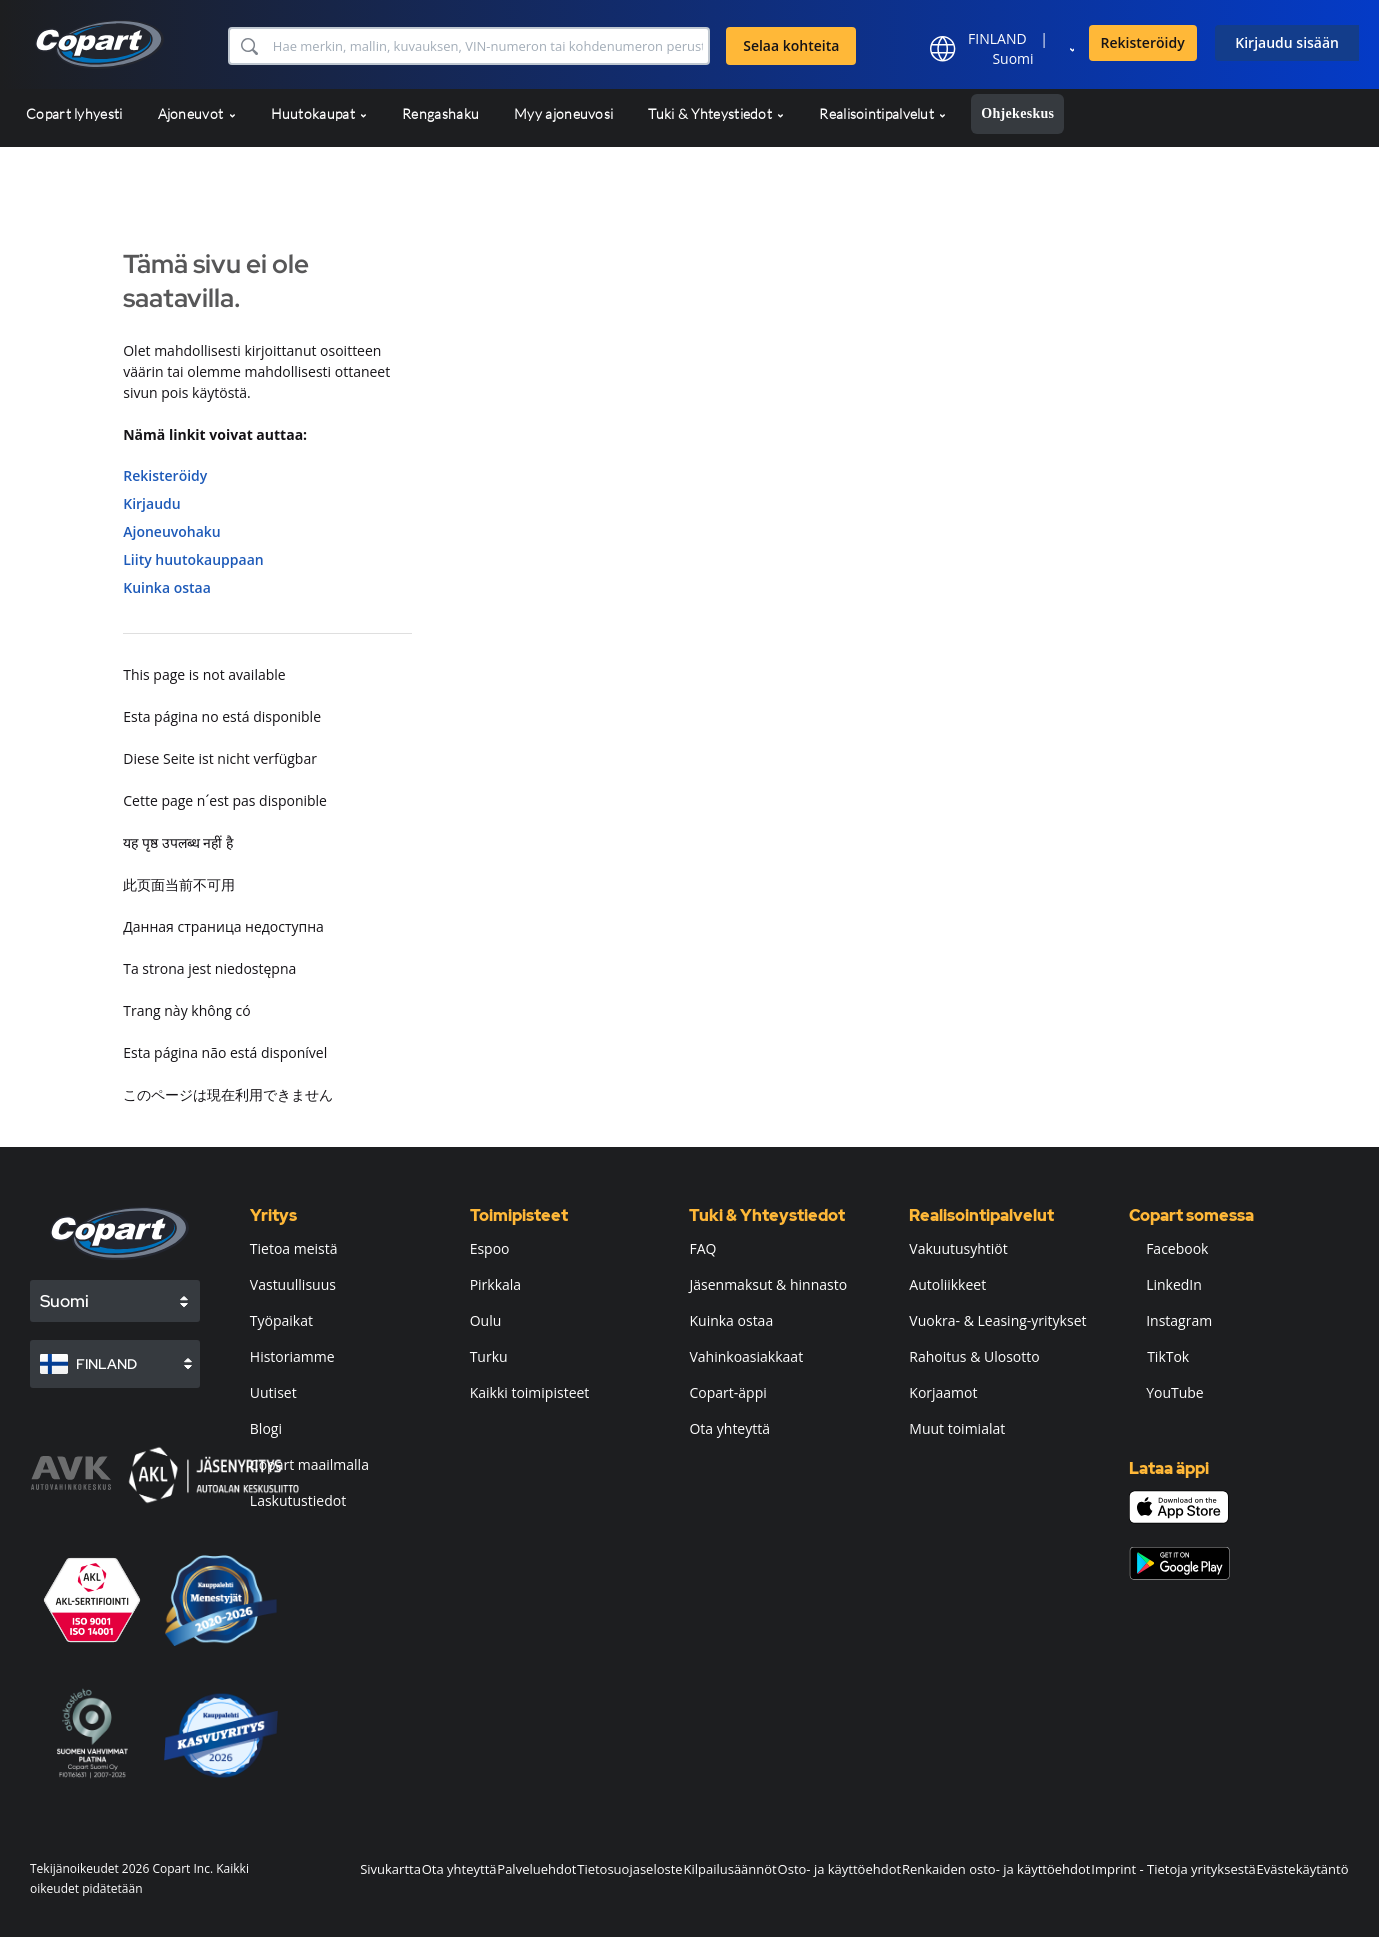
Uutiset (273, 1392)
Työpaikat (281, 1320)
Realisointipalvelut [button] (882, 113)
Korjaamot (943, 1392)
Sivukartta (390, 1869)
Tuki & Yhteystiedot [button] (716, 113)
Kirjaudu (151, 503)
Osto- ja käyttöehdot (840, 1869)
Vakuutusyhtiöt (958, 1248)
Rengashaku (440, 113)
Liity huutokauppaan (193, 559)
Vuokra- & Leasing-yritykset (997, 1320)
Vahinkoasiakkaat (746, 1356)
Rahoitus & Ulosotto (974, 1356)
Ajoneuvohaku (172, 531)
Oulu (486, 1320)
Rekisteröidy (1143, 42)
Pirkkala (495, 1284)
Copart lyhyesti (74, 113)
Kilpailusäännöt (729, 1869)
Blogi (266, 1428)
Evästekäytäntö (1303, 1869)
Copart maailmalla (309, 1464)
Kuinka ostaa (167, 587)
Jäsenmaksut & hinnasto (768, 1284)
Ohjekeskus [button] (1017, 113)
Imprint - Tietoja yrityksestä (1173, 1869)
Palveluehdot (536, 1869)
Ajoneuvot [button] (197, 113)
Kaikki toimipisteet (530, 1392)
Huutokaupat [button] (319, 113)
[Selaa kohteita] (489, 46)
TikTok (1159, 1356)
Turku (489, 1356)
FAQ (702, 1248)
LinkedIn (1165, 1284)
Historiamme (292, 1356)
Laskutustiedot (298, 1500)
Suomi (1012, 58)
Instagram (1170, 1320)
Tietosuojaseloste (629, 1869)
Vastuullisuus (293, 1284)
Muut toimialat (957, 1428)
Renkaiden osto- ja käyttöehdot (996, 1869)
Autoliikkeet (947, 1284)
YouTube (1166, 1392)
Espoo (490, 1248)
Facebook (1168, 1248)
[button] (248, 46)
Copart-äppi (727, 1392)
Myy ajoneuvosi (563, 113)
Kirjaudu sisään (1287, 42)
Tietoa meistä (294, 1248)
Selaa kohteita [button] (791, 45)
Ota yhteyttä (729, 1428)
